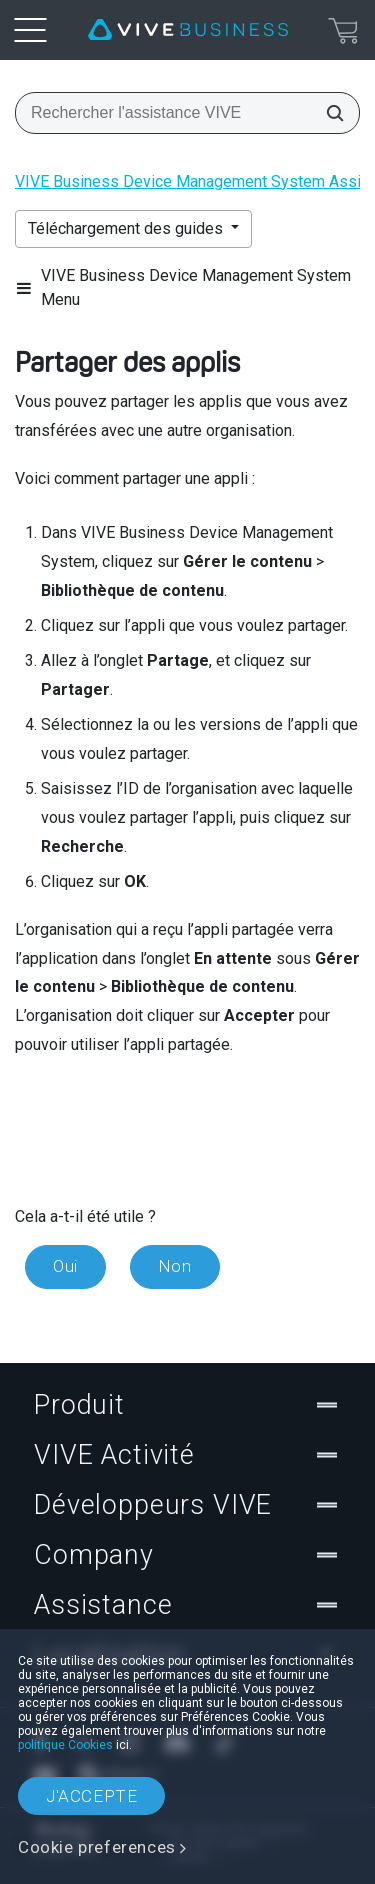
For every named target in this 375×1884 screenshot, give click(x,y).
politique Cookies (65, 1745)
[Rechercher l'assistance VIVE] (329, 113)
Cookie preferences (97, 1847)
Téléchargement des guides (127, 228)
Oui (65, 1266)
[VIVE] (188, 30)
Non (175, 1266)
